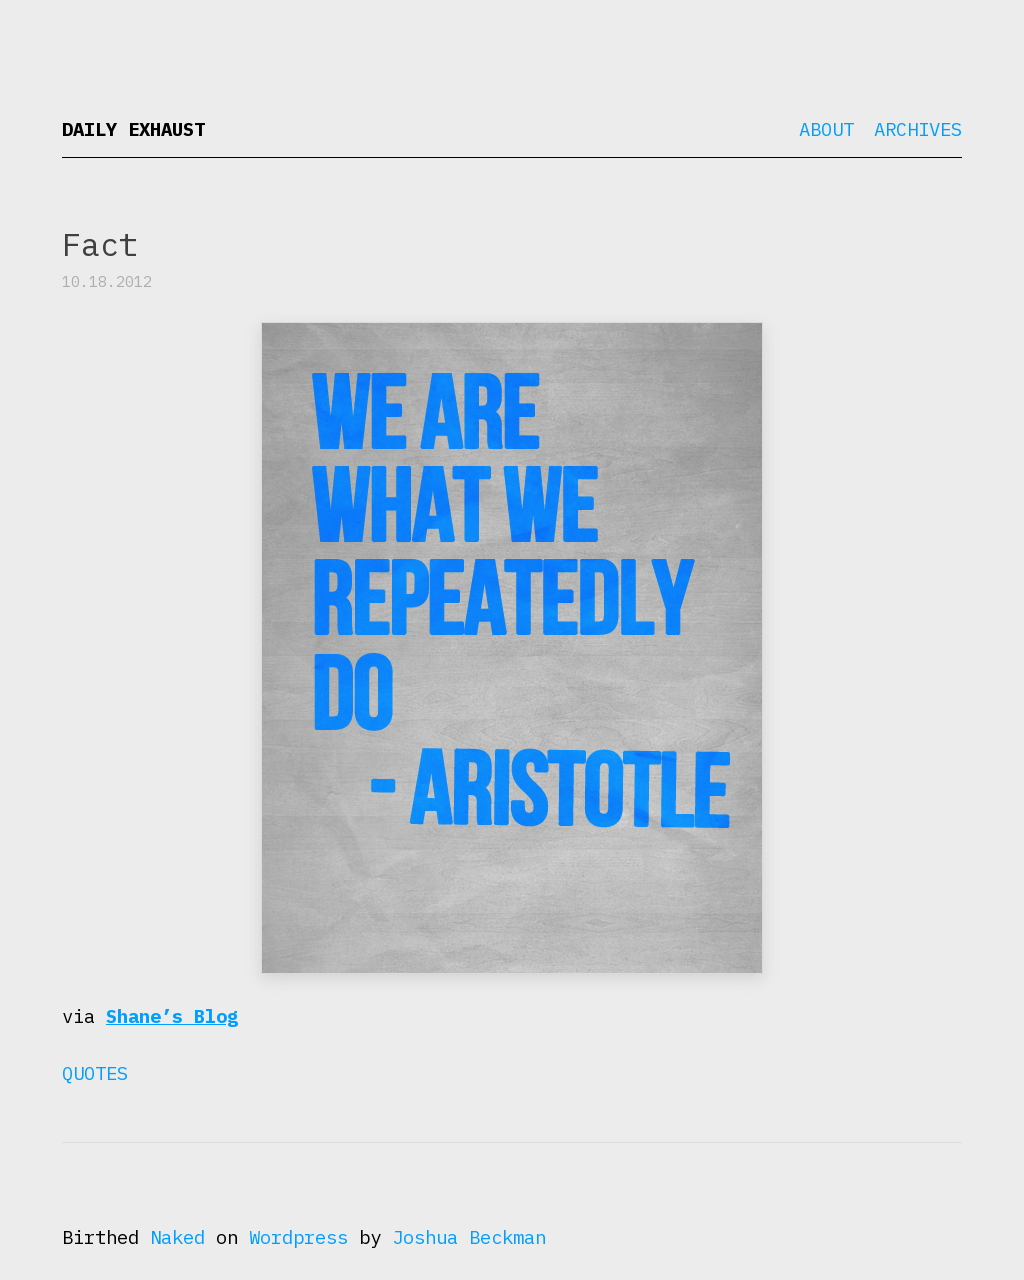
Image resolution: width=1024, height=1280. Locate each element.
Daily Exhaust (133, 129)
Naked (177, 1237)
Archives (918, 129)
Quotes (95, 1073)
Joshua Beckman (469, 1237)
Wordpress (298, 1237)
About (826, 129)
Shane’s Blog (172, 1016)
